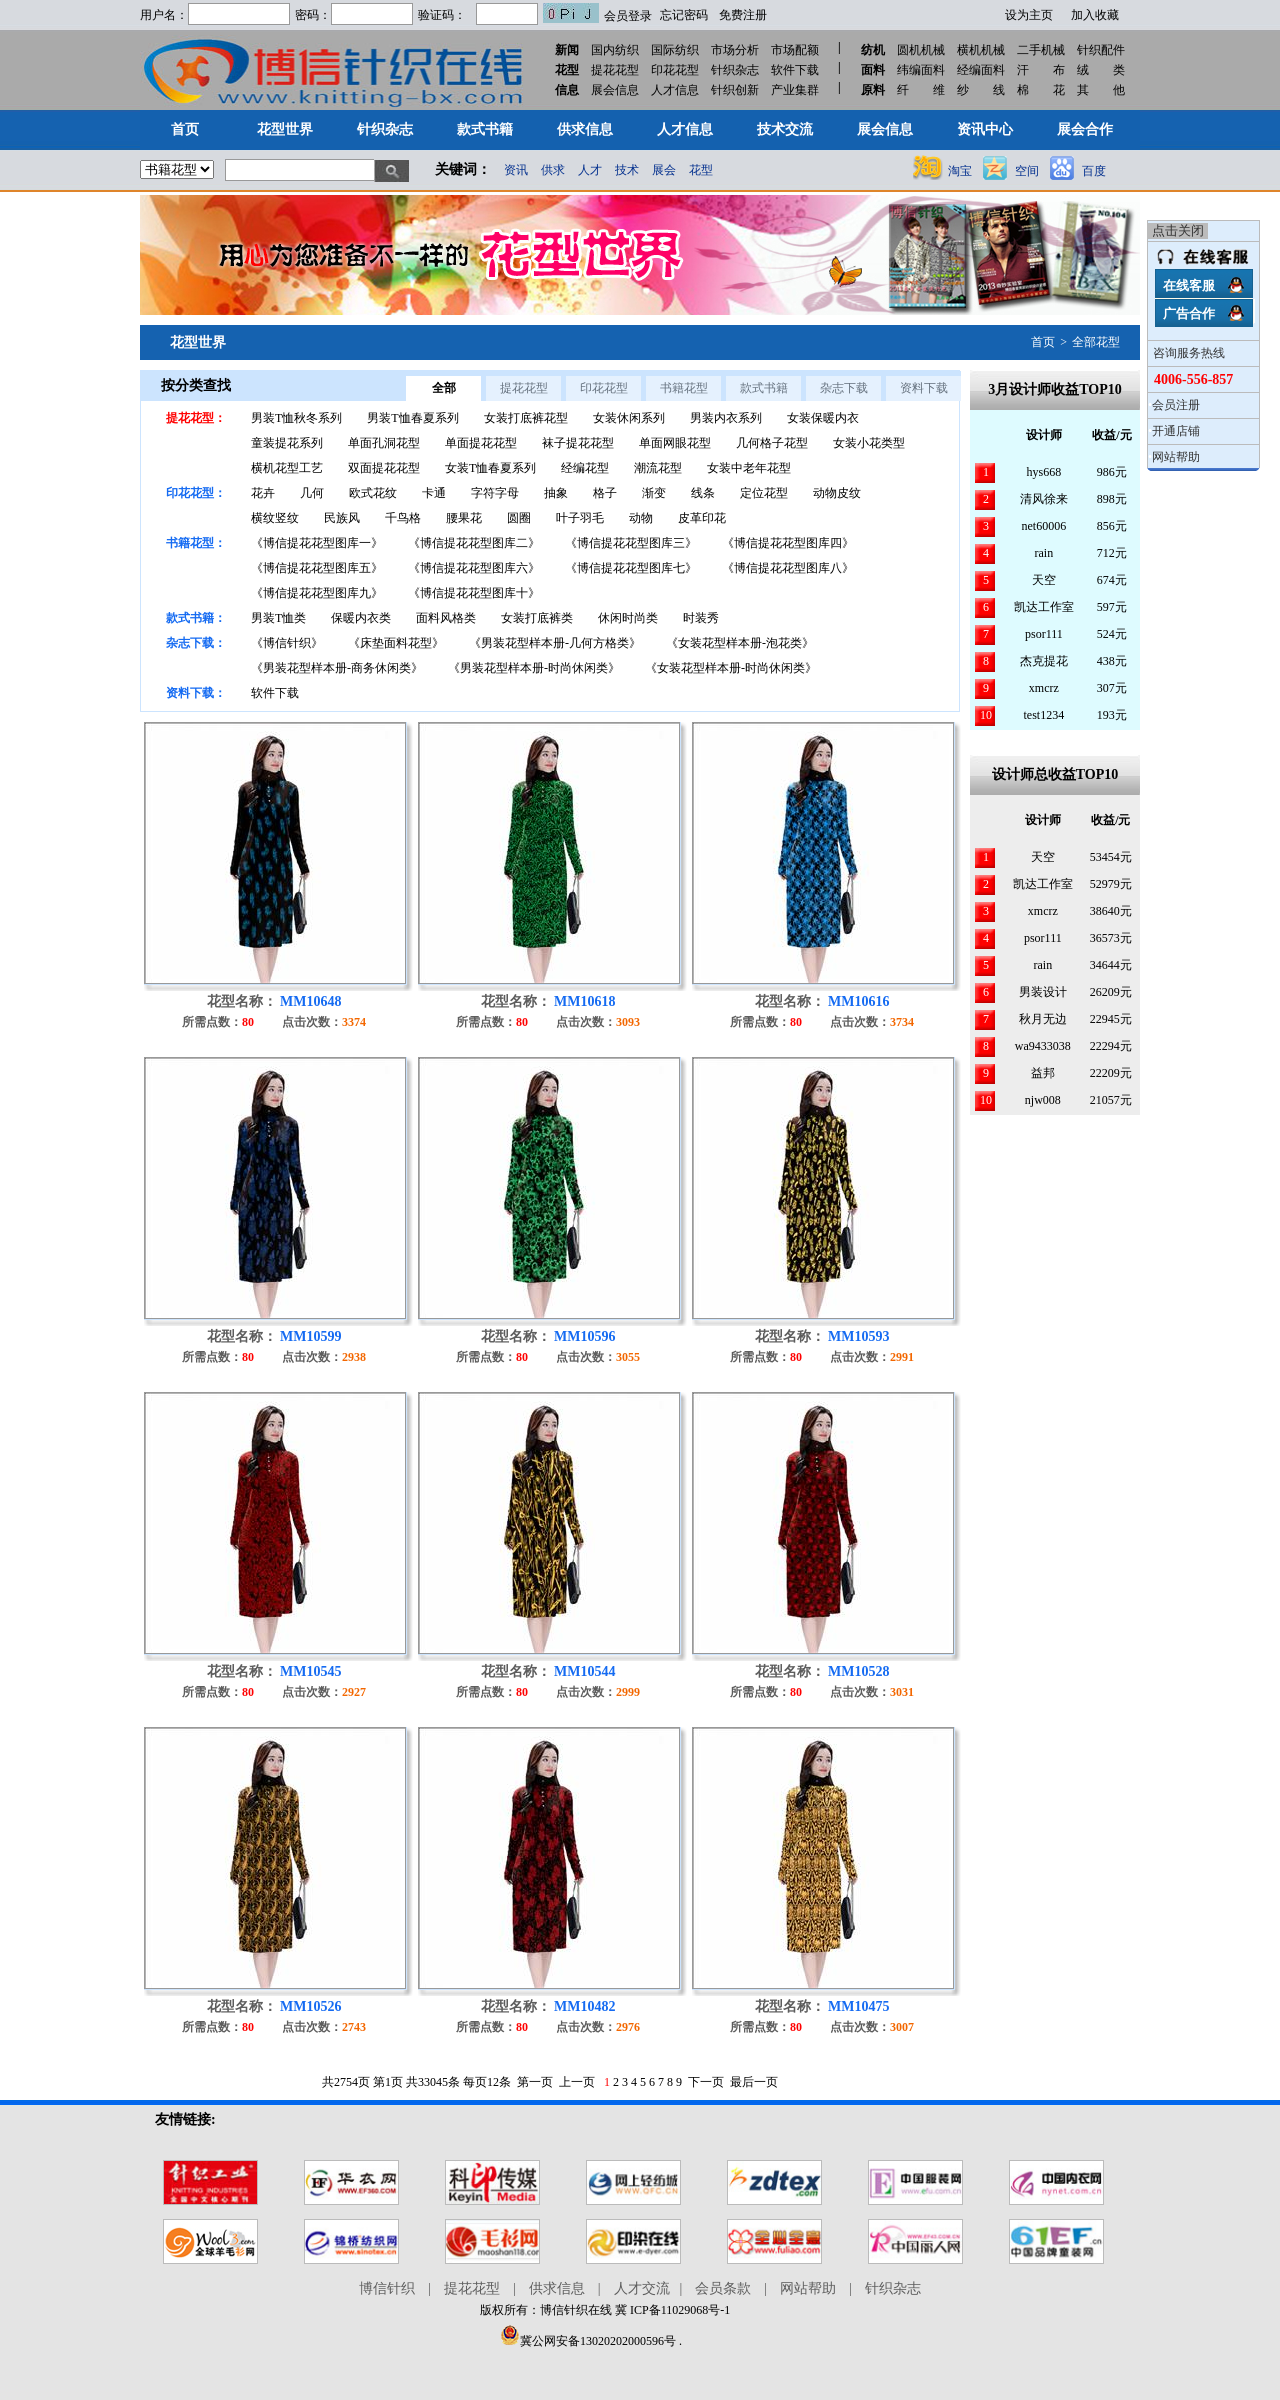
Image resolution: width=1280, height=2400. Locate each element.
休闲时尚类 (628, 618)
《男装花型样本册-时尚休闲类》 (534, 668)
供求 (553, 170)
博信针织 (387, 2288)
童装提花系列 (287, 443)
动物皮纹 (837, 493)
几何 (312, 493)
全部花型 (1096, 342)
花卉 (263, 493)
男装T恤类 (278, 618)
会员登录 (628, 16)
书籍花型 (684, 388)
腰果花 (464, 518)
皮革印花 (702, 518)
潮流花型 (658, 468)
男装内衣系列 (726, 418)
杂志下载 (844, 388)
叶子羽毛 (580, 518)
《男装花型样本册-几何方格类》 (555, 643)
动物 (641, 518)
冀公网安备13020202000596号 (588, 2341)
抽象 (556, 493)
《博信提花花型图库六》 (474, 568)
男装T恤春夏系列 (412, 418)
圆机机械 (921, 50)
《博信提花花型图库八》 (788, 568)
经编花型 (585, 468)
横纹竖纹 (275, 518)
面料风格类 (446, 618)
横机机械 (981, 50)
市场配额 (795, 50)
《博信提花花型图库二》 (474, 543)
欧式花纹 (373, 493)
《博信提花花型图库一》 (317, 543)
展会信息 (615, 90)
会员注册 (1176, 405)
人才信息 (675, 90)
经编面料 (981, 70)
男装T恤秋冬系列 (296, 418)
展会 (664, 170)
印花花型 (675, 70)
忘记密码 (684, 15)
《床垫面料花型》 (396, 643)
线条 (703, 493)
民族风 (342, 518)
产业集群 (795, 90)
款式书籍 (764, 388)
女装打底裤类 (537, 618)
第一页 (535, 2082)
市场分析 (735, 50)
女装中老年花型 (749, 468)
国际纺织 (675, 50)
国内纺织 (615, 50)
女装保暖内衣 (823, 418)
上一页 (577, 2082)
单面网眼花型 (675, 443)
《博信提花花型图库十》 (474, 593)
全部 (444, 388)
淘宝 (960, 171)
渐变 (654, 493)
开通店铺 (1176, 431)
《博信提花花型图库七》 (631, 568)
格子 (605, 493)
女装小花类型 (869, 443)
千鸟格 (403, 518)
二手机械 (1041, 50)
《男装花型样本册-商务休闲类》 (337, 668)
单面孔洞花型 (384, 443)
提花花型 (615, 70)
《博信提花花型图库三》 (631, 543)
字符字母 (495, 493)
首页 (1043, 342)
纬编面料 (921, 70)
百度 (1094, 171)
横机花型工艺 (287, 468)
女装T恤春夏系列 (490, 468)
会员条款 (723, 2288)
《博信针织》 (287, 643)
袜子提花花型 (578, 443)
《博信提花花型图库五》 (317, 568)
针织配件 (1101, 50)
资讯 (516, 170)
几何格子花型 (772, 443)
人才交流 (642, 2288)
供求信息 (557, 2288)
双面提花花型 (384, 468)
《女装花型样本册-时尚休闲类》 (731, 668)
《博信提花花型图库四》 (788, 543)
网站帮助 (1176, 457)
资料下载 (924, 388)
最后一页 (754, 2082)
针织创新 (735, 90)
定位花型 (764, 493)
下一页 (706, 2082)
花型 (701, 170)
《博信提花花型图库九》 (317, 593)
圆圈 (519, 518)
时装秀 (701, 618)
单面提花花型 (481, 443)
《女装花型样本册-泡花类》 (740, 643)
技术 (627, 170)
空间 (1027, 171)
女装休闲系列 (629, 418)
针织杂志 (735, 70)
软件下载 (795, 70)
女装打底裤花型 (526, 418)
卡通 (434, 493)
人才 (590, 170)
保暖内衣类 (361, 618)
